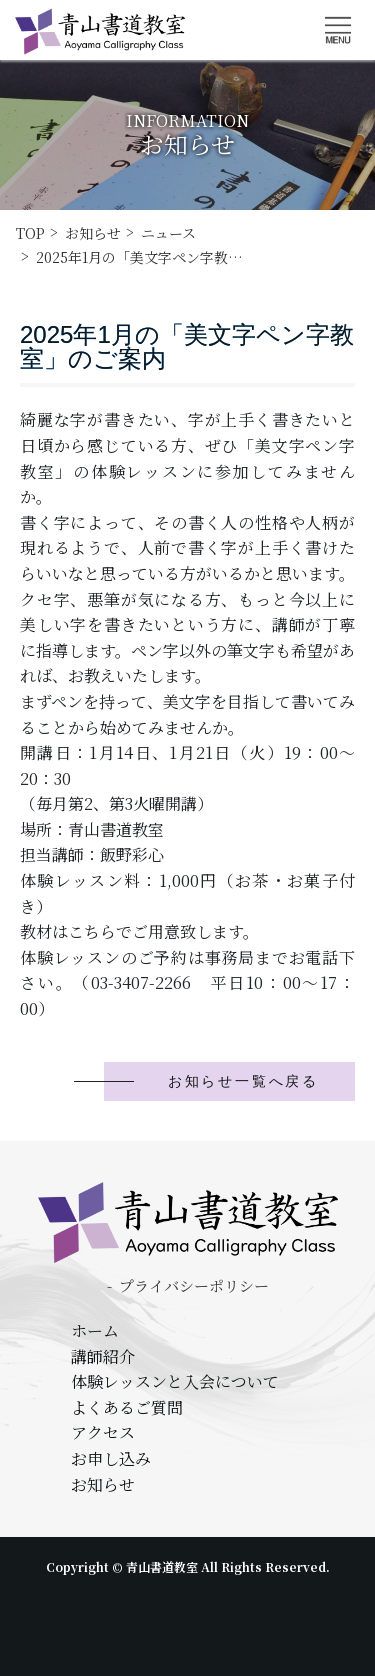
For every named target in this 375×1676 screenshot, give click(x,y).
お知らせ (103, 1484)
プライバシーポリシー (194, 1285)
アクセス (103, 1432)
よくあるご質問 (127, 1407)
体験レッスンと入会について (175, 1381)
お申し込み (111, 1458)
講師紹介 (103, 1356)
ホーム (95, 1330)
